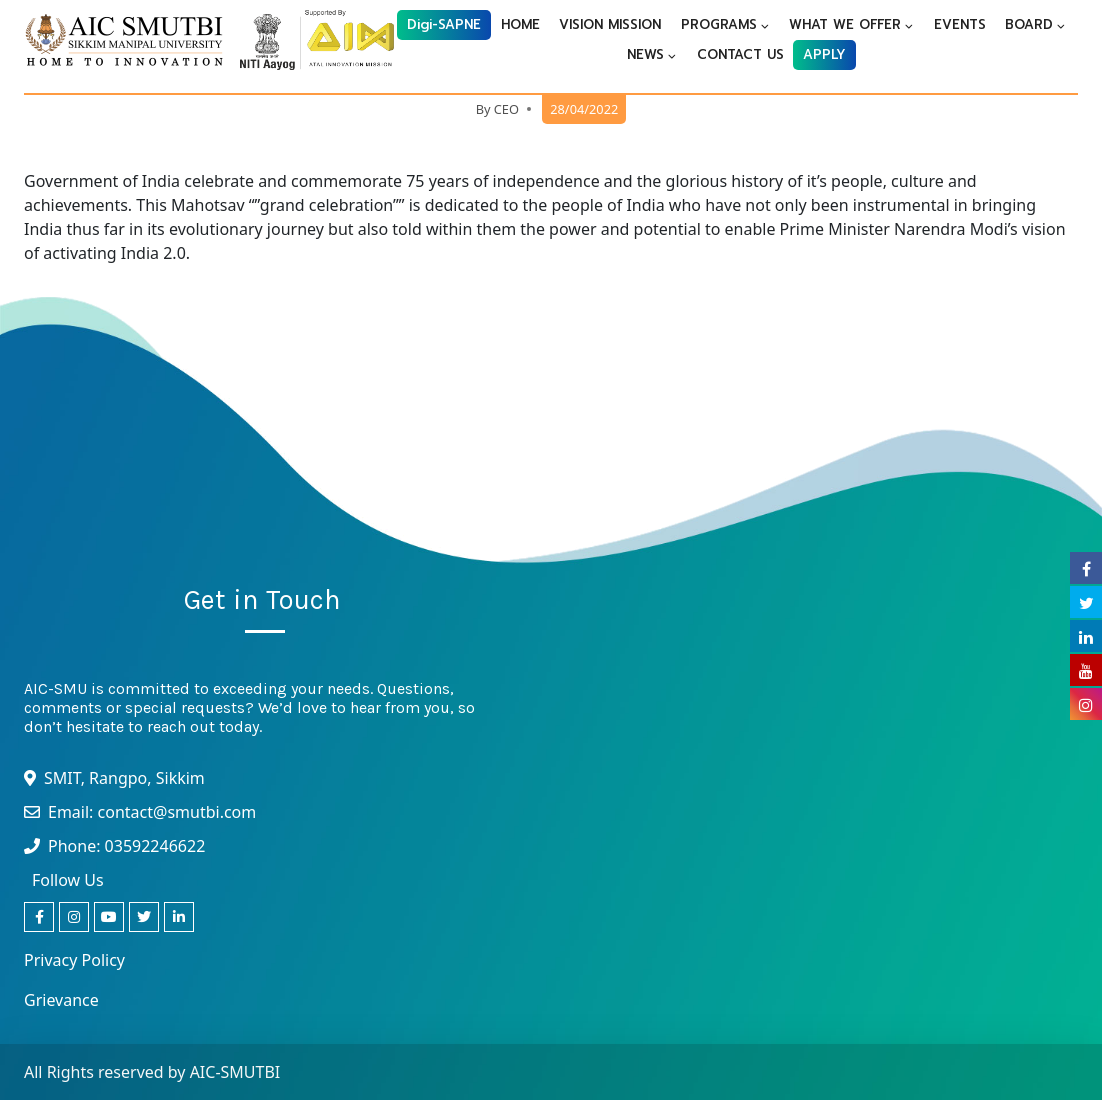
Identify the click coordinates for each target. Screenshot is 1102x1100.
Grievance (61, 1000)
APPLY (824, 54)
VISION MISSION (610, 24)
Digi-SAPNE (444, 24)
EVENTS (960, 24)
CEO (506, 109)
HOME (520, 24)
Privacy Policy (74, 960)
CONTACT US (740, 54)
